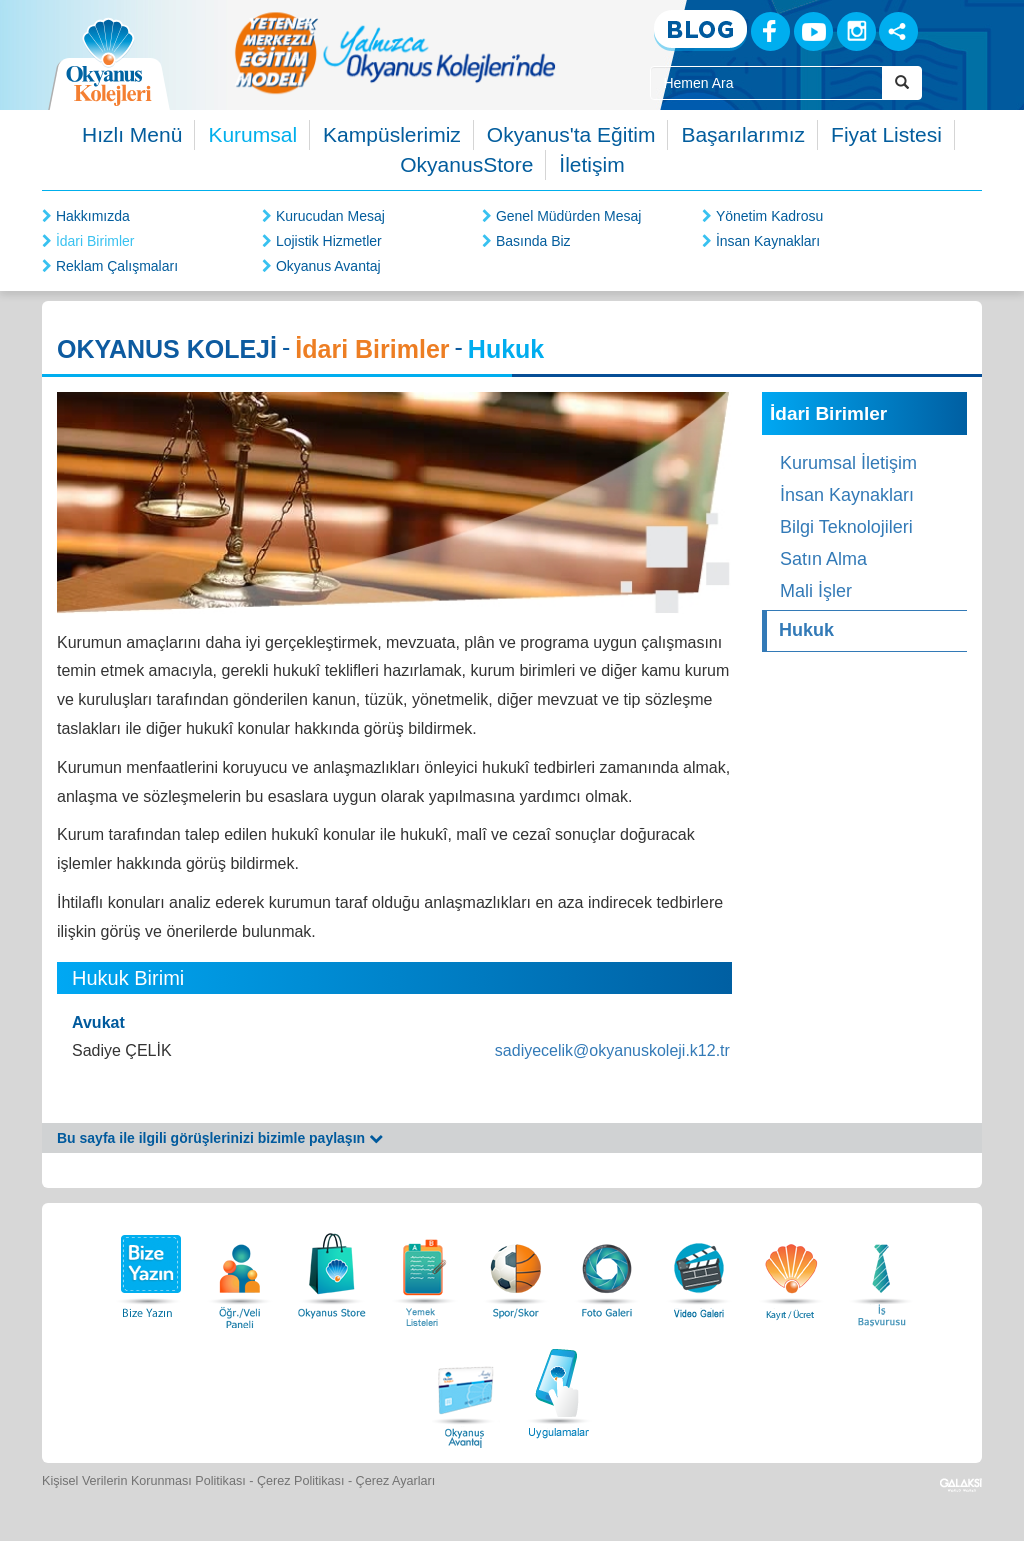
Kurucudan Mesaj (330, 216)
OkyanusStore (466, 164)
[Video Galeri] (699, 1270)
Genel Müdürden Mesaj (569, 216)
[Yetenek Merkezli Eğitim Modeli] (395, 52)
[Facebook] (770, 31)
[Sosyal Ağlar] (898, 31)
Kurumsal (252, 134)
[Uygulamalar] (558, 1390)
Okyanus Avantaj (328, 266)
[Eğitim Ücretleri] (791, 1270)
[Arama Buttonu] (902, 83)
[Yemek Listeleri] (424, 1270)
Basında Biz (533, 241)
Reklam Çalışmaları (117, 266)
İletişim (591, 164)
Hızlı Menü (132, 134)
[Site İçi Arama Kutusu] (766, 83)
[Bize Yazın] (148, 1270)
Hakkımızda (93, 216)
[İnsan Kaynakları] (881, 1270)
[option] (395, 52)
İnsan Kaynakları (768, 241)
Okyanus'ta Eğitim (571, 134)
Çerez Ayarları (396, 1481)
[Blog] (700, 30)
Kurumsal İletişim (848, 463)
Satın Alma (823, 559)
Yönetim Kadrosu (769, 216)
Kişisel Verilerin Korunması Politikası (144, 1481)
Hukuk (806, 630)
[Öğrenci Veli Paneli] (240, 1270)
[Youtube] (813, 31)
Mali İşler (816, 591)
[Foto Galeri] (607, 1270)
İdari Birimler (95, 241)
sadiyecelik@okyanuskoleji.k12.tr (612, 1050)
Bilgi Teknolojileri (846, 527)
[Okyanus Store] (332, 1270)
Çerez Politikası (301, 1481)
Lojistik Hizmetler (329, 241)
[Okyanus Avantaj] (466, 1390)
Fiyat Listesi (886, 134)
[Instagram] (856, 31)
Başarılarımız (743, 134)
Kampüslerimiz (392, 134)
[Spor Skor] (516, 1270)
